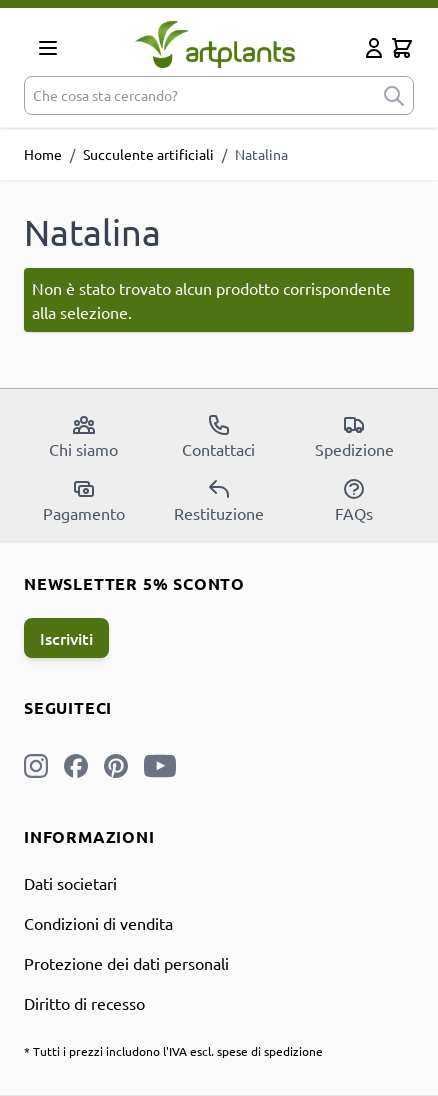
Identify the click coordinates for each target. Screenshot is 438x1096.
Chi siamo (83, 436)
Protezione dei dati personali (126, 963)
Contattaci (218, 436)
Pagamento (84, 500)
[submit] (394, 95)
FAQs (354, 500)
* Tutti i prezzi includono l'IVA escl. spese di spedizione (173, 1051)
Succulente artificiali (148, 154)
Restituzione (219, 500)
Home (43, 154)
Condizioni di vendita (98, 923)
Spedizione (354, 436)
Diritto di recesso (84, 1003)
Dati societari (70, 883)
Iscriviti (66, 638)
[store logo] (215, 44)
